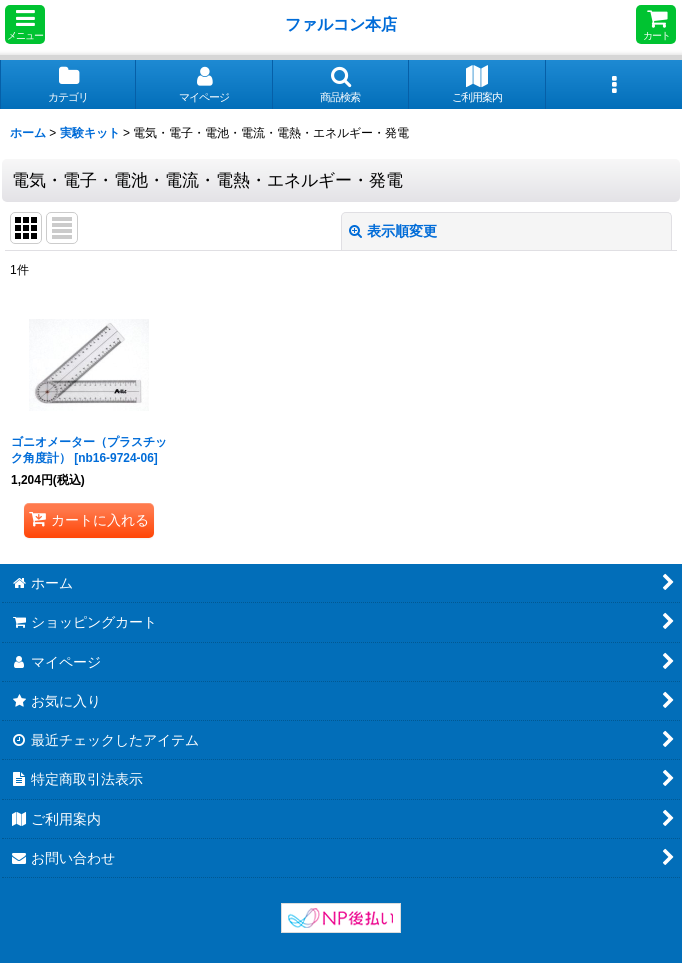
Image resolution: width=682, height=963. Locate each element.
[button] (25, 24)
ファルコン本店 (345, 24)
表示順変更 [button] (393, 231)
